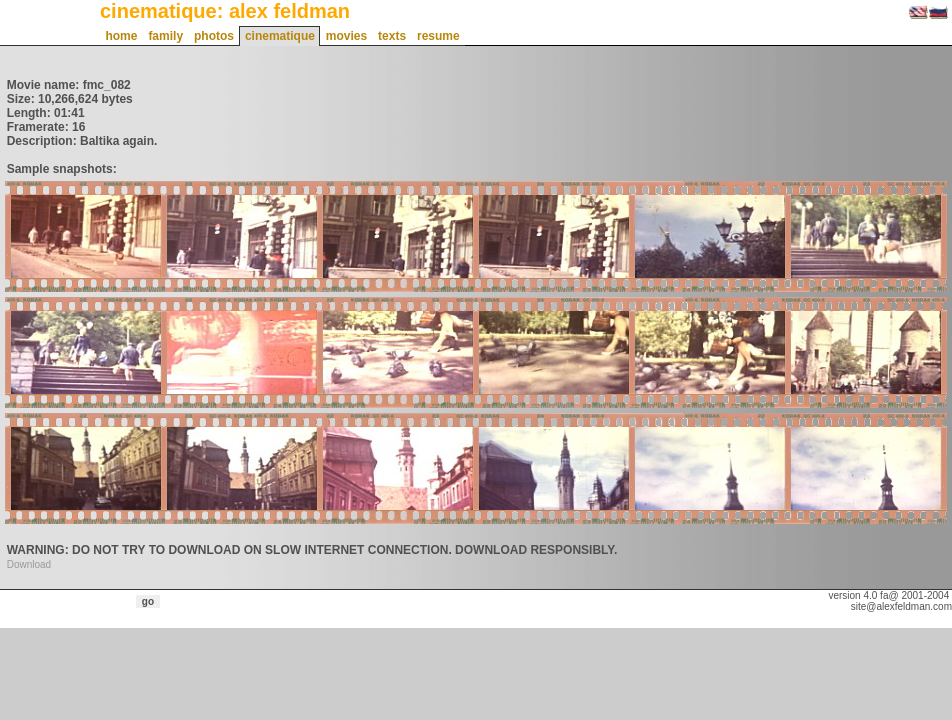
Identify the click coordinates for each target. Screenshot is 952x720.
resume (438, 36)
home (121, 36)
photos (214, 36)
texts (392, 36)
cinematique (280, 36)
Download (29, 564)
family (165, 36)
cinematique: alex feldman (225, 11)
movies (346, 36)
